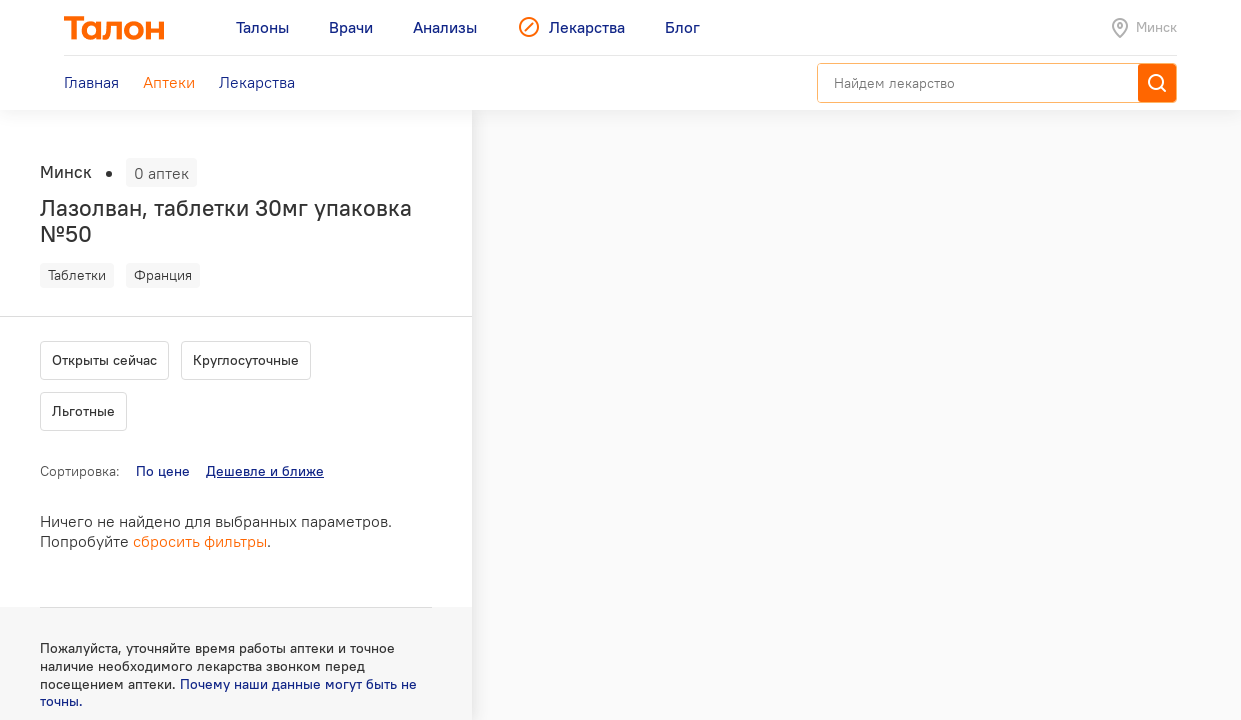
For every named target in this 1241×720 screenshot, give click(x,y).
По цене (163, 471)
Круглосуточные (246, 360)
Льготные (83, 411)
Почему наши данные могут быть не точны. (228, 693)
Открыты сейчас (104, 360)
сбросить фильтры (200, 541)
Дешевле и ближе (265, 471)
